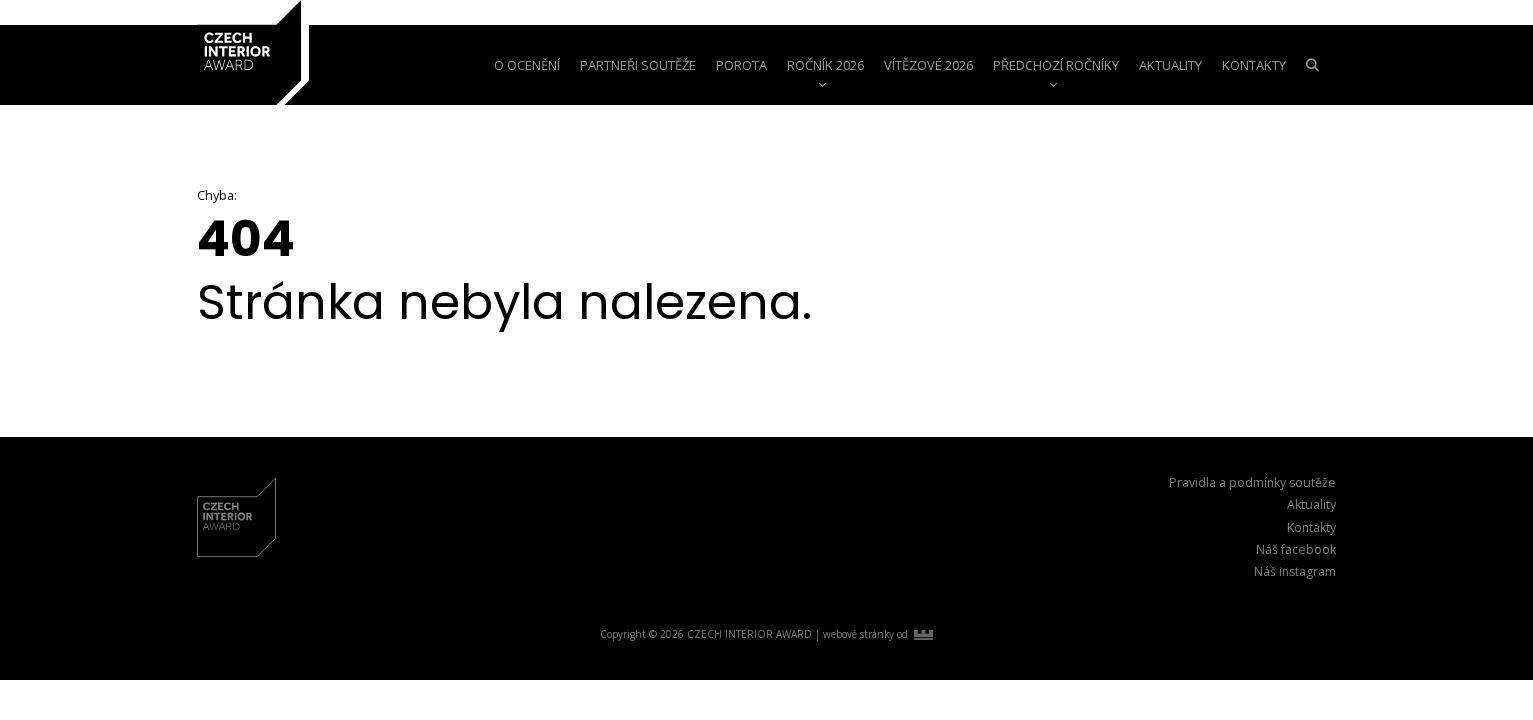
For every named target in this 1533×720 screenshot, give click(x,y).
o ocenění (527, 65)
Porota (741, 65)
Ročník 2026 (825, 65)
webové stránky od (877, 634)
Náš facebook (1296, 549)
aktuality (1170, 65)
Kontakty (1254, 65)
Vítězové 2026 (928, 65)
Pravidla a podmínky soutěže (1252, 482)
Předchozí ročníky (1056, 65)
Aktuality (1311, 504)
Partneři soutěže (638, 65)
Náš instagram (1295, 571)
